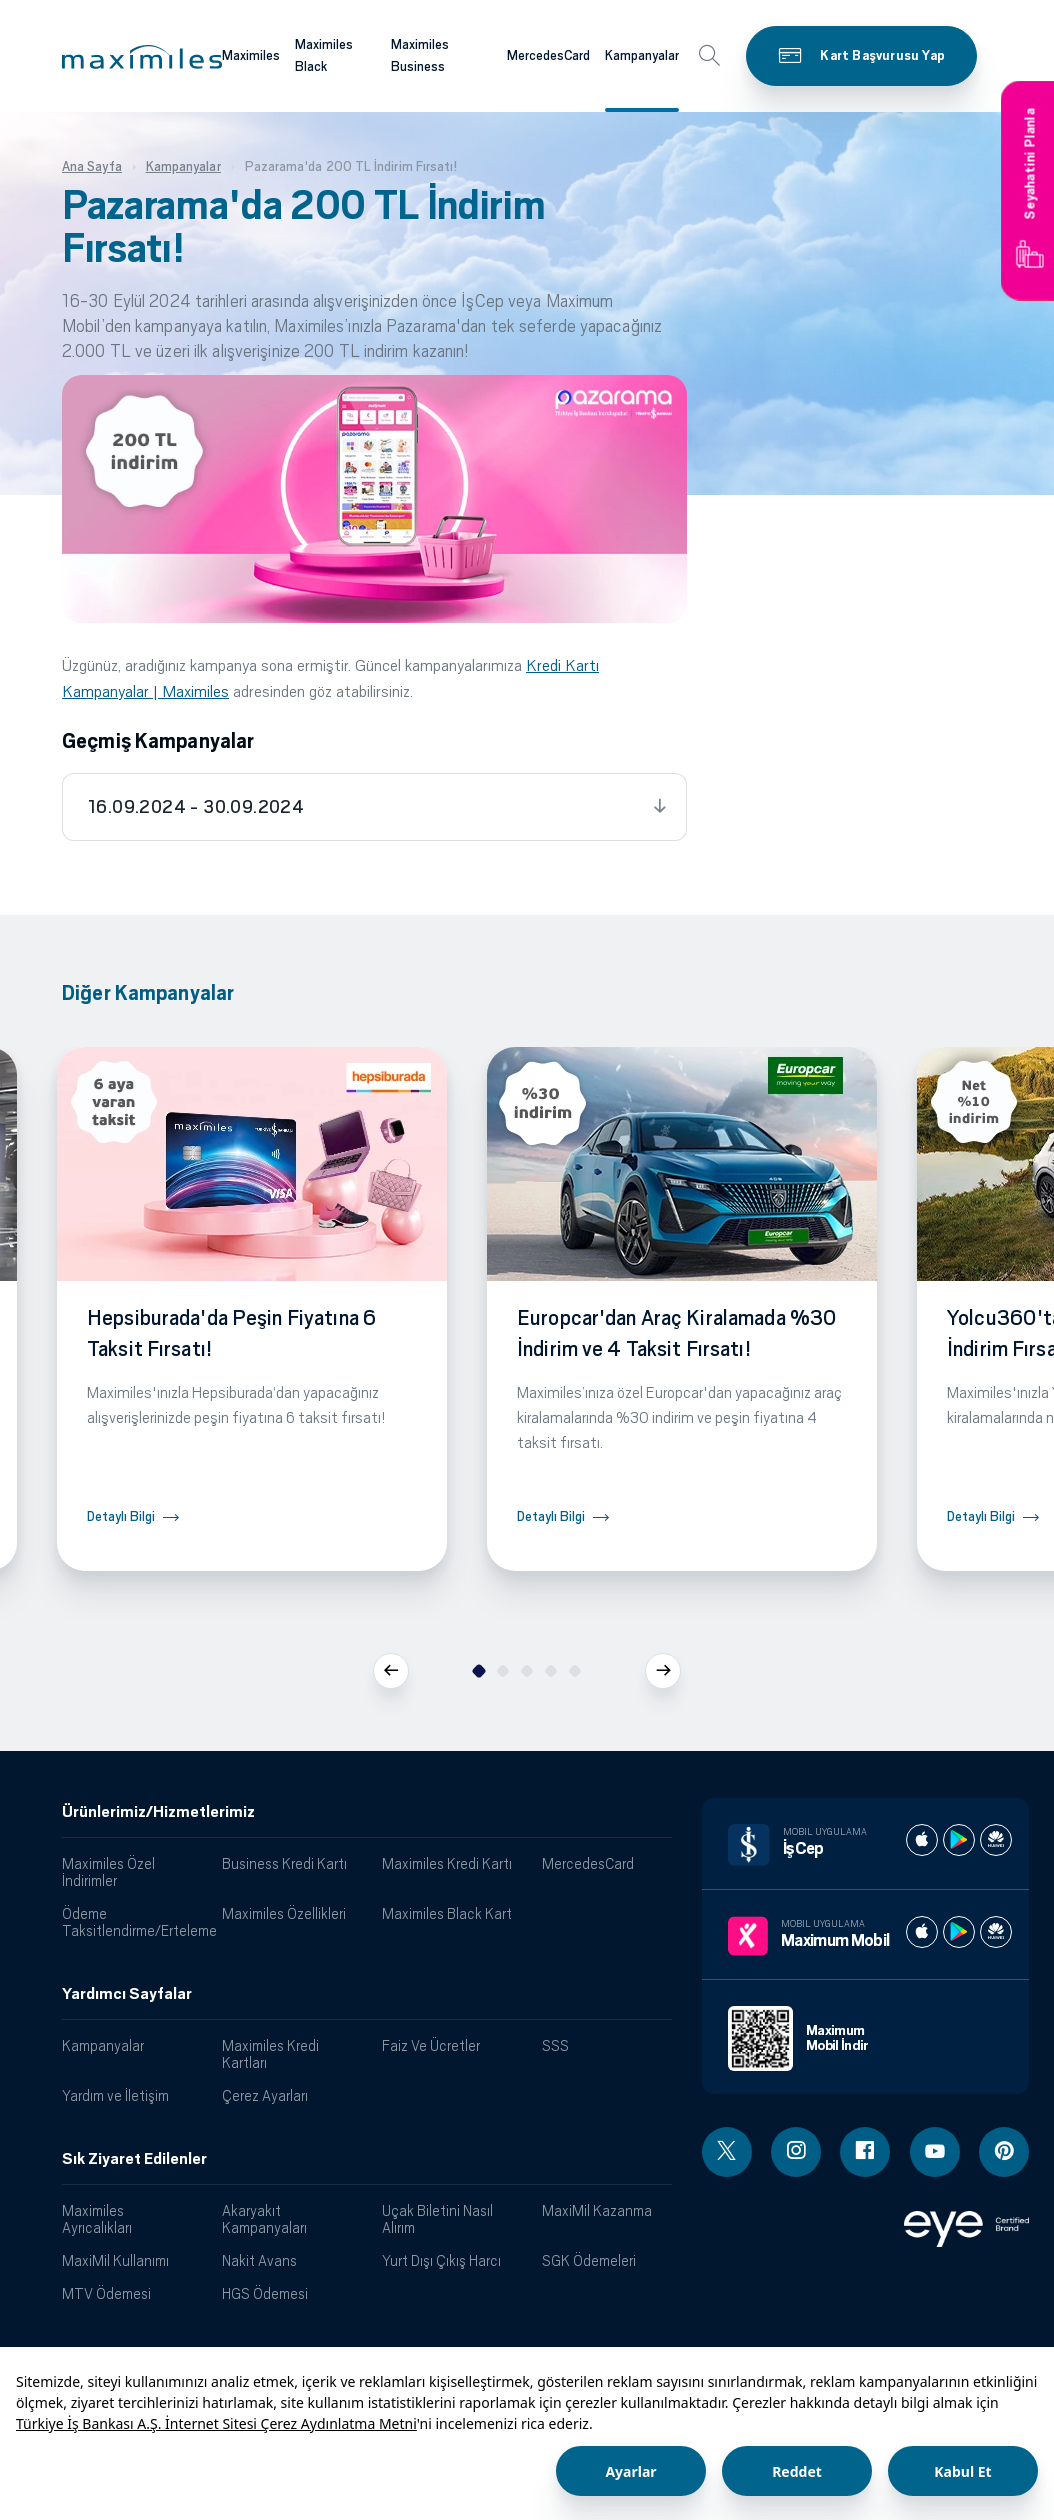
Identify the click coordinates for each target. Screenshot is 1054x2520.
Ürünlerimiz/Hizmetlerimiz (158, 1812)
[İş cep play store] (959, 1840)
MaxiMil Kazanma (597, 2210)
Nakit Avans (259, 2260)
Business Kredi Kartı (284, 1863)
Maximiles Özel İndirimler (108, 1872)
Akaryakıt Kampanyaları (264, 2219)
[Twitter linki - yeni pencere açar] (727, 2152)
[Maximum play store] (959, 1932)
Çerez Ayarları (265, 2095)
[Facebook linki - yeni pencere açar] (865, 2152)
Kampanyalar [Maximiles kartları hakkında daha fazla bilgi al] (642, 55)
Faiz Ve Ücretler (431, 2045)
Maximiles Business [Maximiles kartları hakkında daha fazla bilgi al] (420, 56)
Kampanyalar (103, 2045)
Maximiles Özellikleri (284, 1913)
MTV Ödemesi (106, 2293)
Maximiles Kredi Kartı (447, 1863)
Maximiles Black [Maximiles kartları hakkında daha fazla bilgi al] (324, 56)
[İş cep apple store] (922, 1840)
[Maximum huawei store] (996, 1932)
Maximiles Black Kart (447, 1913)
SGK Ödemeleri (589, 2260)
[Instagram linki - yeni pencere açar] (796, 2152)
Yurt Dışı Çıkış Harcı (441, 2260)
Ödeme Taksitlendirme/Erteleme (134, 1922)
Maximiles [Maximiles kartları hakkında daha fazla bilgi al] (251, 55)
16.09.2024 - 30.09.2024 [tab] (196, 807)
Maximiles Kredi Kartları (270, 2054)
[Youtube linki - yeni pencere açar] (935, 2152)
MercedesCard (588, 1863)
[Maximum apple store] (922, 1932)
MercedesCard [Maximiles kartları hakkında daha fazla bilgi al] (548, 55)
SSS (555, 2045)
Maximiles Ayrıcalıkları (97, 2219)
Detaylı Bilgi (121, 1516)
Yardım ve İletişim (115, 2095)
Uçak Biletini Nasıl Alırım (437, 2219)
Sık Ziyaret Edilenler (134, 2159)
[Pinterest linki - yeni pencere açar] (1004, 2152)
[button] (142, 57)
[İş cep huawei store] (996, 1840)
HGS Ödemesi (265, 2293)
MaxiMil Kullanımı (115, 2260)
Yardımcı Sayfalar (127, 1994)
